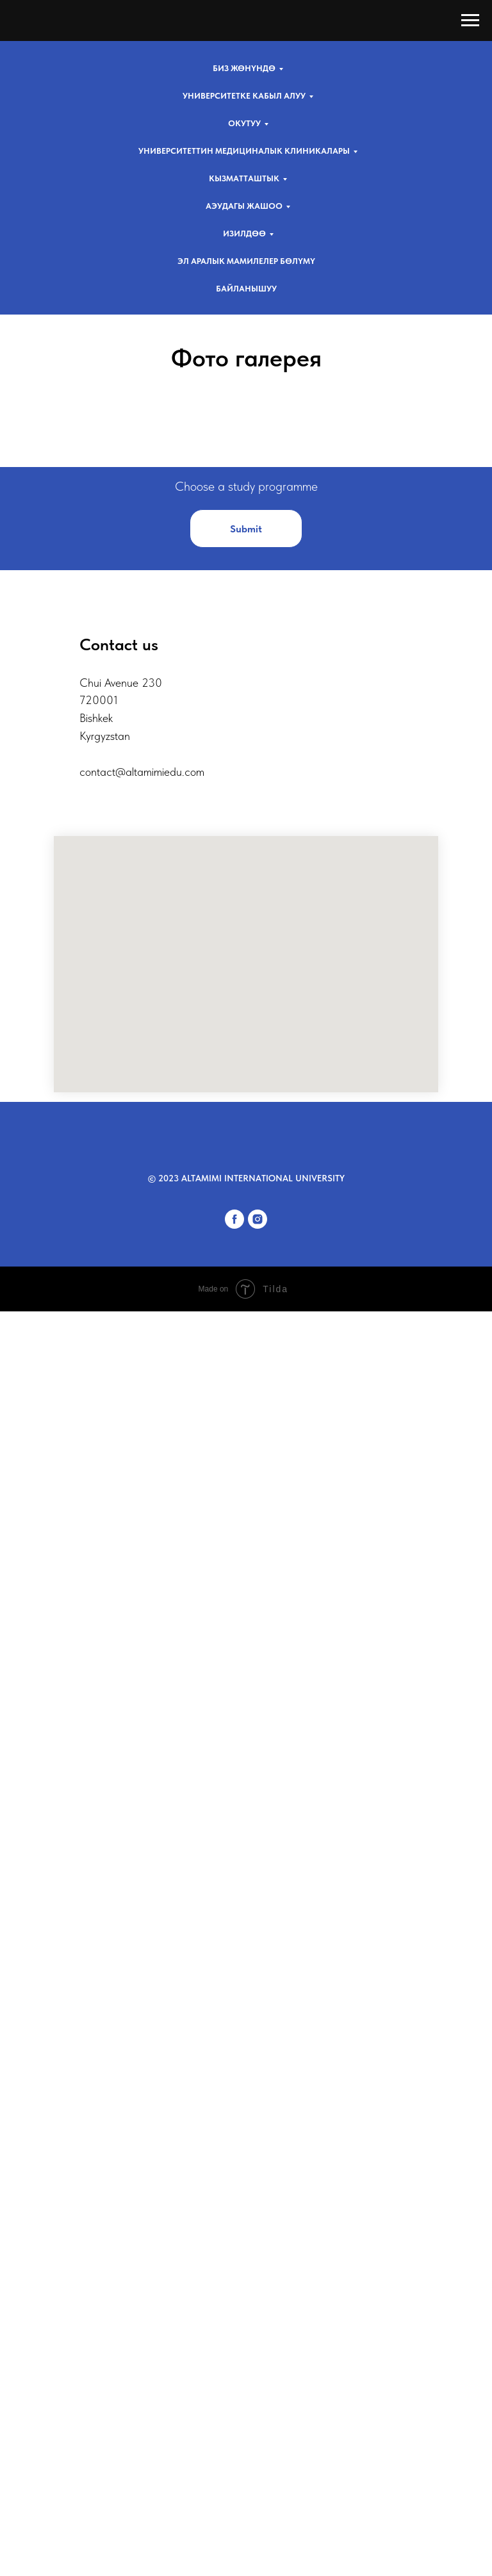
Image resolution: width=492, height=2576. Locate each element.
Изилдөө (244, 233)
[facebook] (234, 2454)
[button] (246, 1758)
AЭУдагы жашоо (244, 206)
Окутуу (244, 123)
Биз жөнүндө (244, 68)
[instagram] (257, 2454)
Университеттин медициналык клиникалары (244, 151)
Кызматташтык (244, 178)
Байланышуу (246, 288)
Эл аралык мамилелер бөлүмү (246, 261)
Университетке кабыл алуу (244, 96)
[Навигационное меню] (470, 20)
